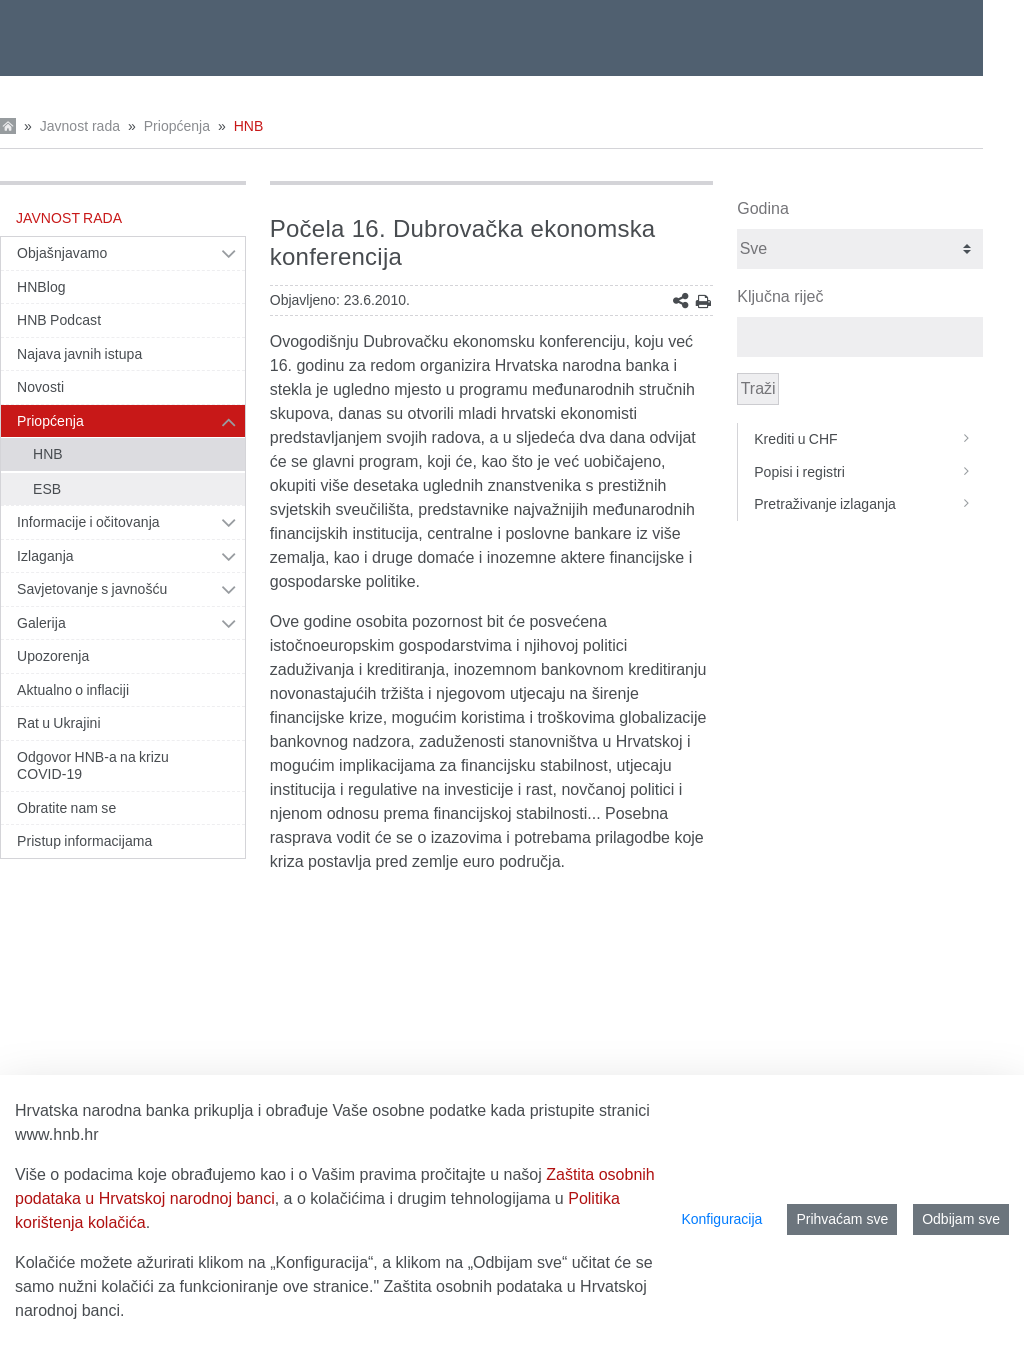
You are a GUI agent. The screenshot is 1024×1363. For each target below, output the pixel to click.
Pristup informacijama (84, 841)
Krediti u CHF (868, 439)
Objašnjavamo (62, 253)
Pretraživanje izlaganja (868, 504)
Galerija (41, 623)
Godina (763, 208)
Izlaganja (45, 556)
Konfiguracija (721, 1219)
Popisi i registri (868, 472)
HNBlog (41, 287)
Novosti (40, 387)
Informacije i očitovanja (88, 522)
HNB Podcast (59, 320)
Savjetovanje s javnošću (92, 589)
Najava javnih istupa (79, 354)
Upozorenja (53, 656)
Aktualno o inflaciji (73, 690)
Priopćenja (177, 126)
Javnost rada (80, 126)
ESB (47, 489)
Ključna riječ (780, 296)
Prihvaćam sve (842, 1219)
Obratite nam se (66, 808)
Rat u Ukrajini (59, 723)
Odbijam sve (961, 1219)
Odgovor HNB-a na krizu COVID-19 (93, 766)
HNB (249, 126)
